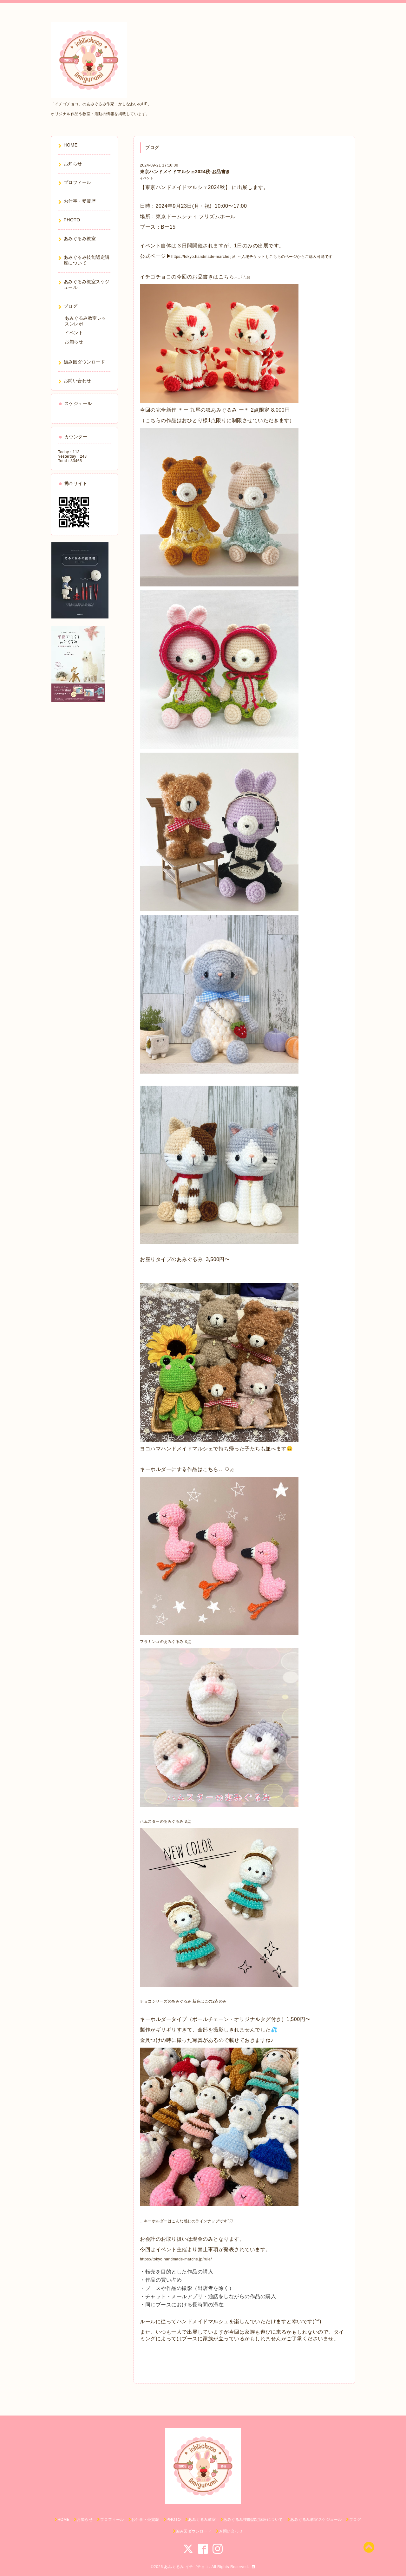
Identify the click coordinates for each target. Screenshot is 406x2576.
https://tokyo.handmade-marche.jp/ (203, 256)
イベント (146, 178)
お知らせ (74, 341)
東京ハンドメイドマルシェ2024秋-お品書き (185, 171)
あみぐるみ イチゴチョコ (186, 2567)
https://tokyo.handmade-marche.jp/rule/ (176, 2259)
